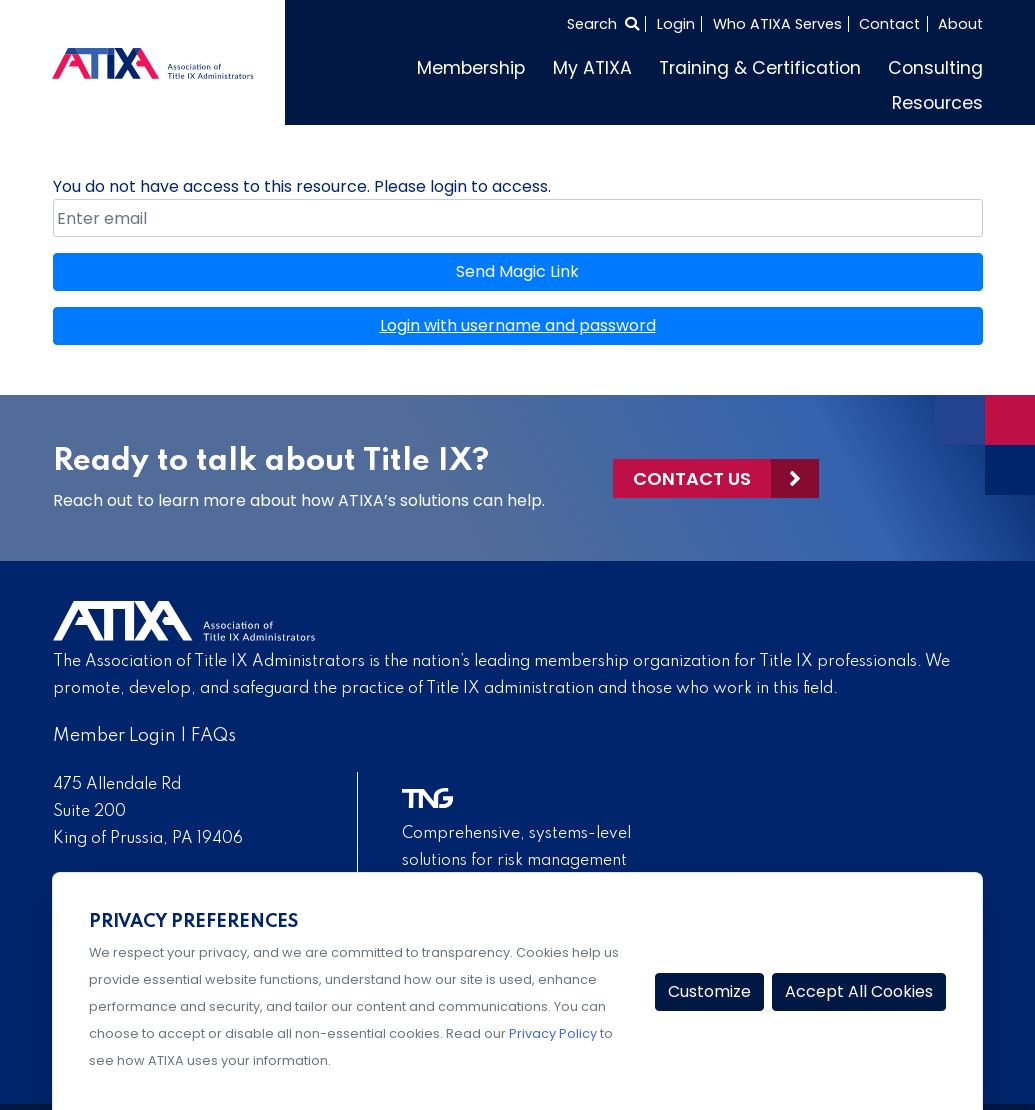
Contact (889, 24)
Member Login (114, 736)
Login (676, 24)
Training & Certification (760, 68)
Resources (937, 103)
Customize (709, 991)
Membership (471, 68)
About (960, 24)
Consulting (935, 68)
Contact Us (692, 478)
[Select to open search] (603, 24)
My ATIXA (592, 68)
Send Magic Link (517, 271)
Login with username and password (518, 325)
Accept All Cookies (859, 991)
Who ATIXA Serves (777, 24)
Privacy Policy (553, 1033)
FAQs (213, 736)
